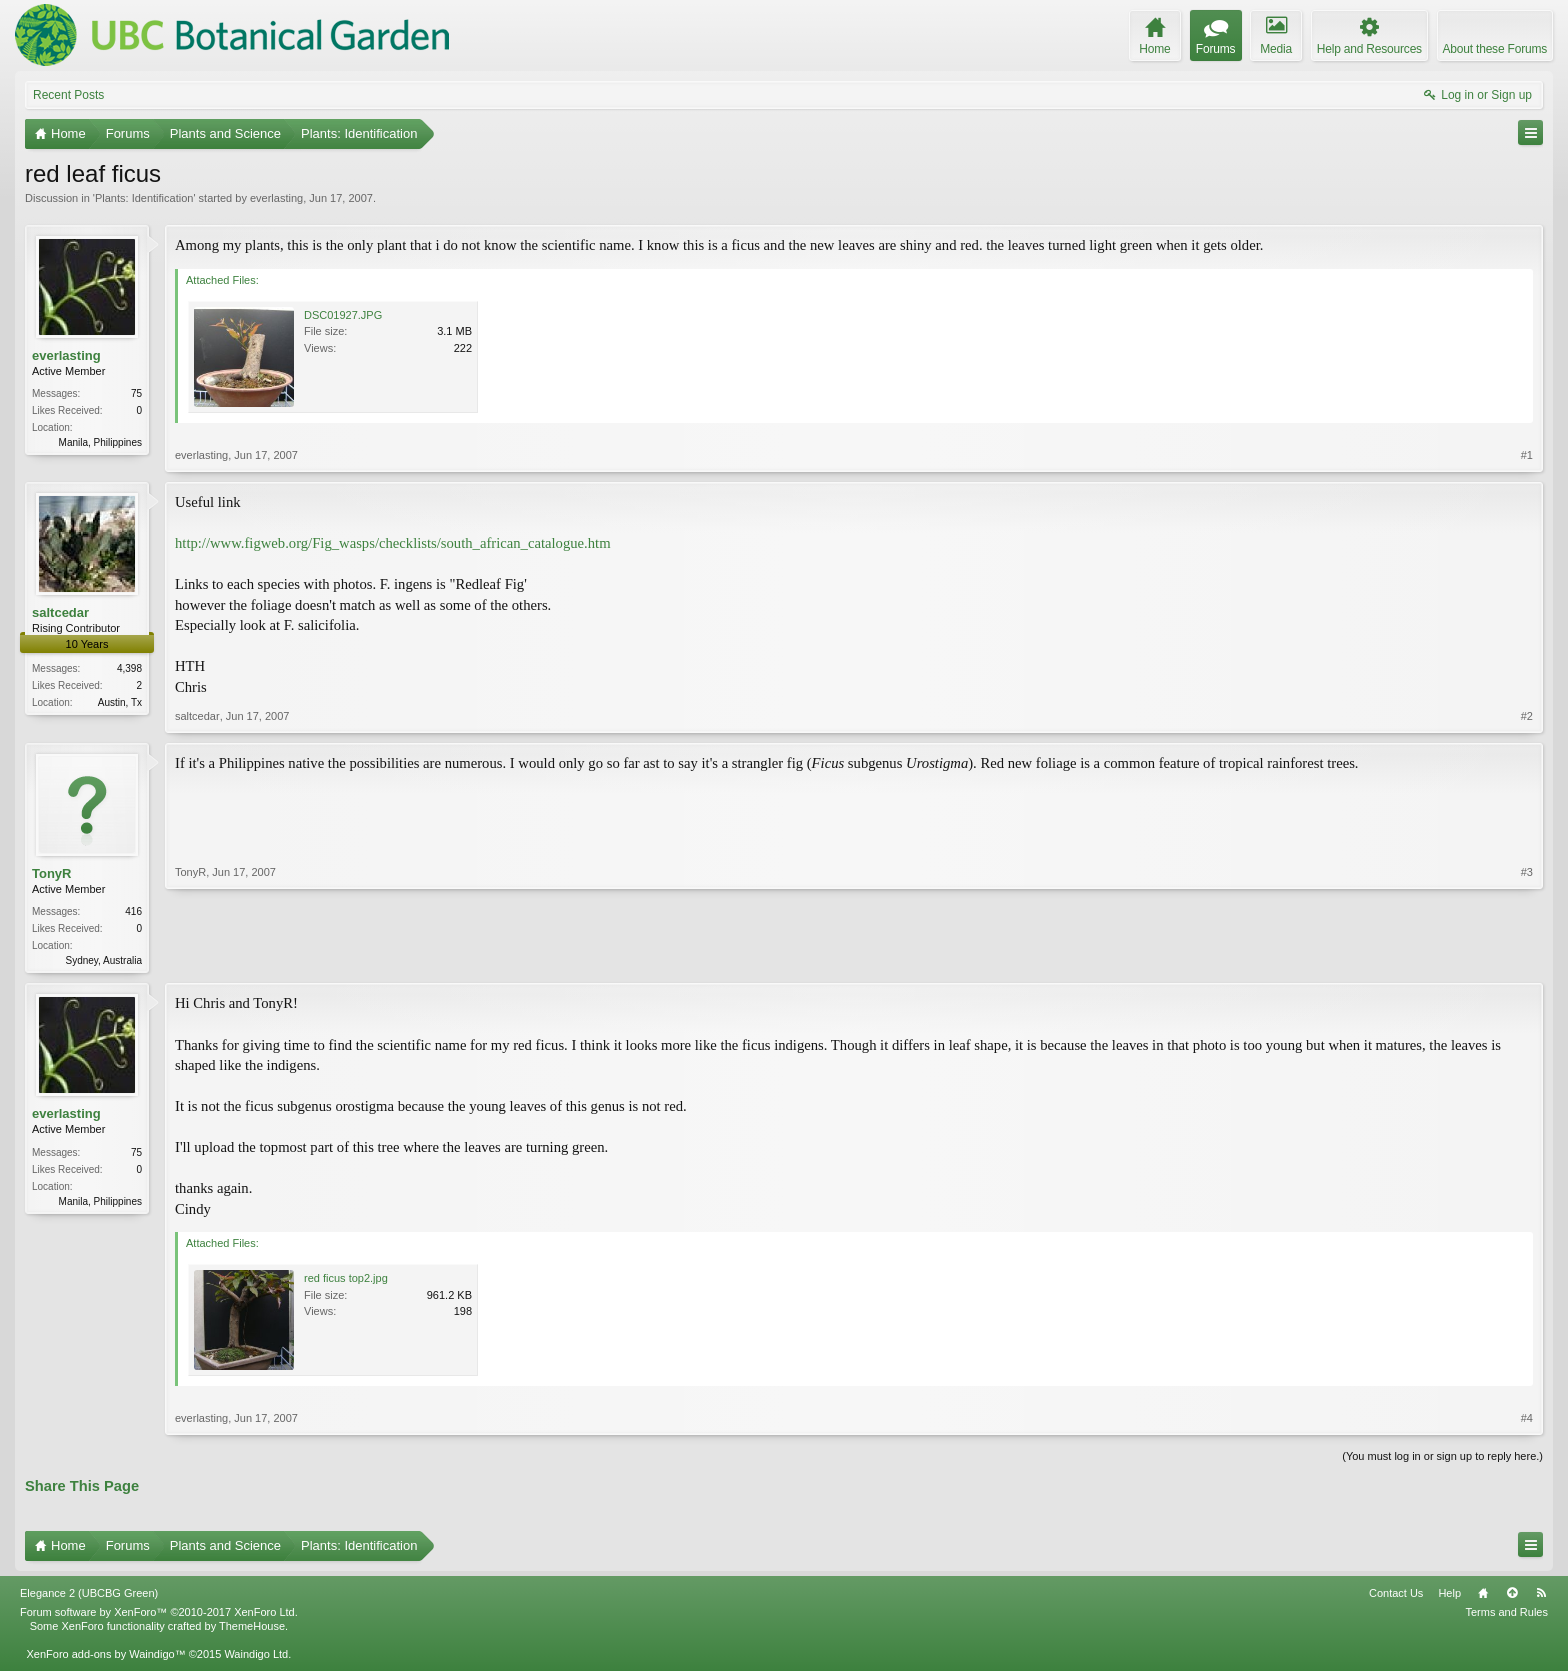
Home (1483, 1595)
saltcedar (60, 612)
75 (136, 393)
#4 (1527, 1420)
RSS (1541, 1595)
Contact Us (1396, 1595)
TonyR (51, 873)
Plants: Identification (144, 198)
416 (133, 911)
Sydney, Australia (103, 960)
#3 (1527, 958)
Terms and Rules (1506, 1614)
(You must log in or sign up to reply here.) (1442, 1458)
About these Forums (1495, 49)
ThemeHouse (252, 1628)
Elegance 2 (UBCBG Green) (89, 1595)
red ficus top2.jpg (346, 1280)
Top (1512, 1595)
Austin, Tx (120, 702)
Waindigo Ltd (256, 1656)
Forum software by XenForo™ (159, 1614)
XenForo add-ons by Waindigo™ (105, 1656)
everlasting (276, 198)
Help (1449, 1595)
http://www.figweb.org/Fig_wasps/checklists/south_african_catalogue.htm (393, 543)
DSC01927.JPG (343, 315)
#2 (1527, 716)
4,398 (129, 668)
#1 (1527, 455)
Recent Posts (68, 95)
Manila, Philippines (100, 442)
